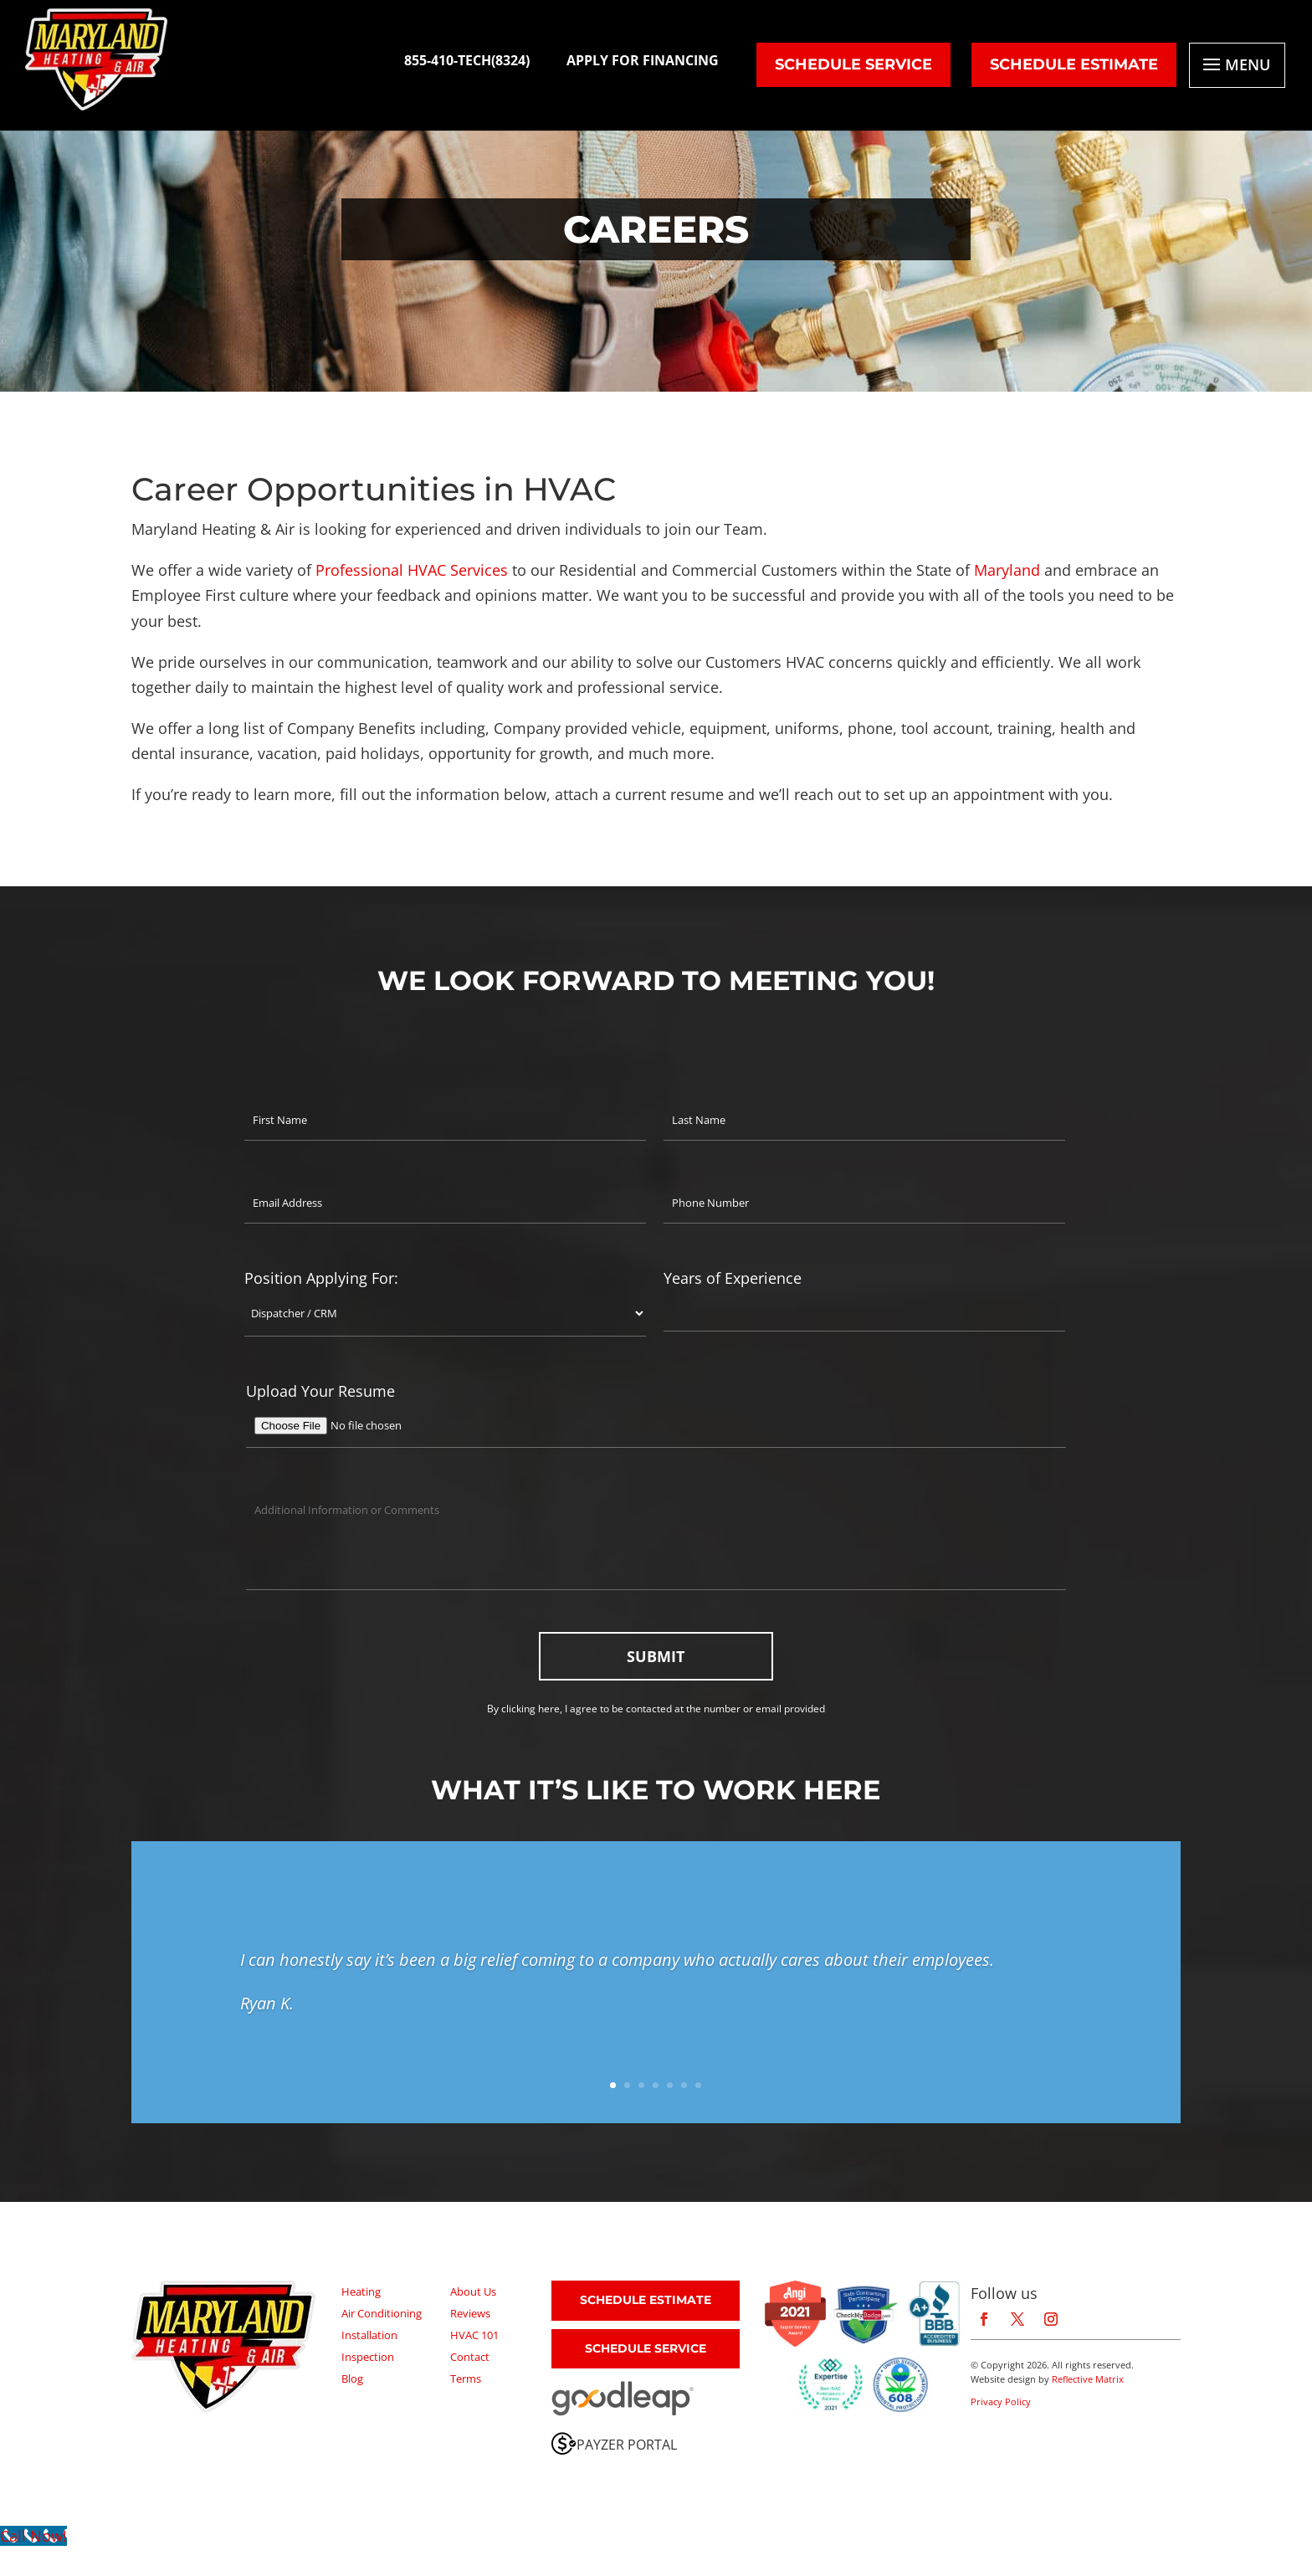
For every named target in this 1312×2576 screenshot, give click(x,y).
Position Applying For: (321, 1278)
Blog (352, 2378)
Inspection (367, 2356)
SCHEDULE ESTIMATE (1074, 64)
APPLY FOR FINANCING (642, 60)
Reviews (470, 2313)
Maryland (1007, 570)
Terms (465, 2378)
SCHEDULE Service (853, 64)
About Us (473, 2291)
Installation (369, 2335)
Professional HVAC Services (411, 570)
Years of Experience (733, 1278)
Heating (361, 2291)
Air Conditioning (381, 2313)
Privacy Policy (1001, 2401)
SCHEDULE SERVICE (645, 2348)
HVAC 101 (474, 2335)
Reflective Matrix (1088, 2379)
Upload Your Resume (320, 1391)
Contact (469, 2356)
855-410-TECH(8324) (467, 60)
